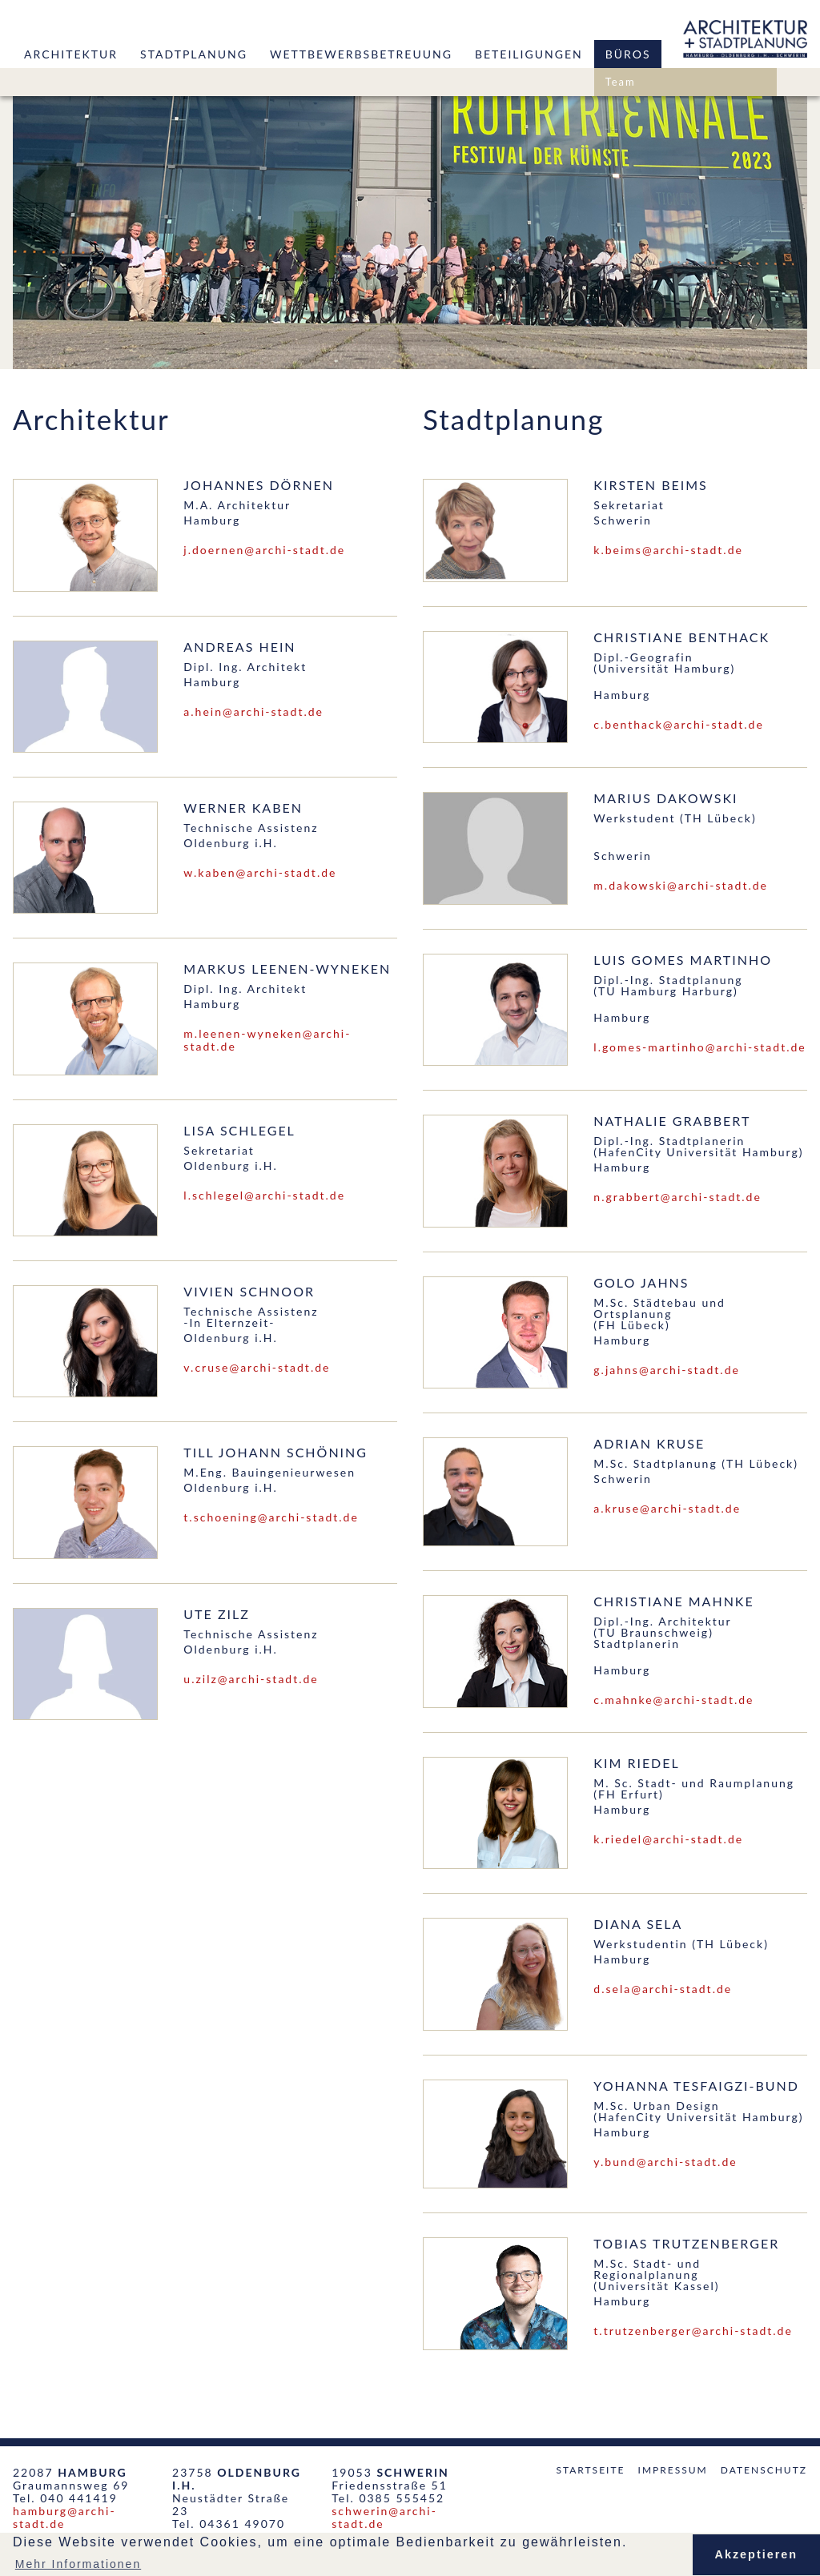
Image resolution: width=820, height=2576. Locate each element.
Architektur (71, 54)
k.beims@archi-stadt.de (668, 550)
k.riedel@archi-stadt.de (668, 1839)
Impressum (673, 2470)
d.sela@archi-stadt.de (662, 1988)
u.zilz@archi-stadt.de (250, 1679)
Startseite (590, 2470)
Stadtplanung (193, 54)
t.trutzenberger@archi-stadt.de (692, 2330)
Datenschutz (764, 2470)
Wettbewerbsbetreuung (361, 54)
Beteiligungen (529, 54)
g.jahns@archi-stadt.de (666, 1369)
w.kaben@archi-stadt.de (259, 872)
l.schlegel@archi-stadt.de (264, 1195)
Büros (628, 54)
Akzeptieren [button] (756, 2554)
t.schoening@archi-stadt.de (270, 1517)
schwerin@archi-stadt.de (384, 2517)
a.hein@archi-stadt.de (253, 711)
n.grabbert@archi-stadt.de (677, 1197)
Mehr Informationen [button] (78, 2564)
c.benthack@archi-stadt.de (678, 724)
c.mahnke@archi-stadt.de (673, 1699)
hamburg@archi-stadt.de (64, 2517)
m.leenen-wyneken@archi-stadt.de (267, 1040)
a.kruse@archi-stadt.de (667, 1508)
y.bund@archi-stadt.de (665, 2161)
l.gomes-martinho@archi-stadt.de (699, 1047)
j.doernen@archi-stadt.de (264, 550)
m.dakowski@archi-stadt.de (680, 885)
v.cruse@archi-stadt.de (256, 1367)
